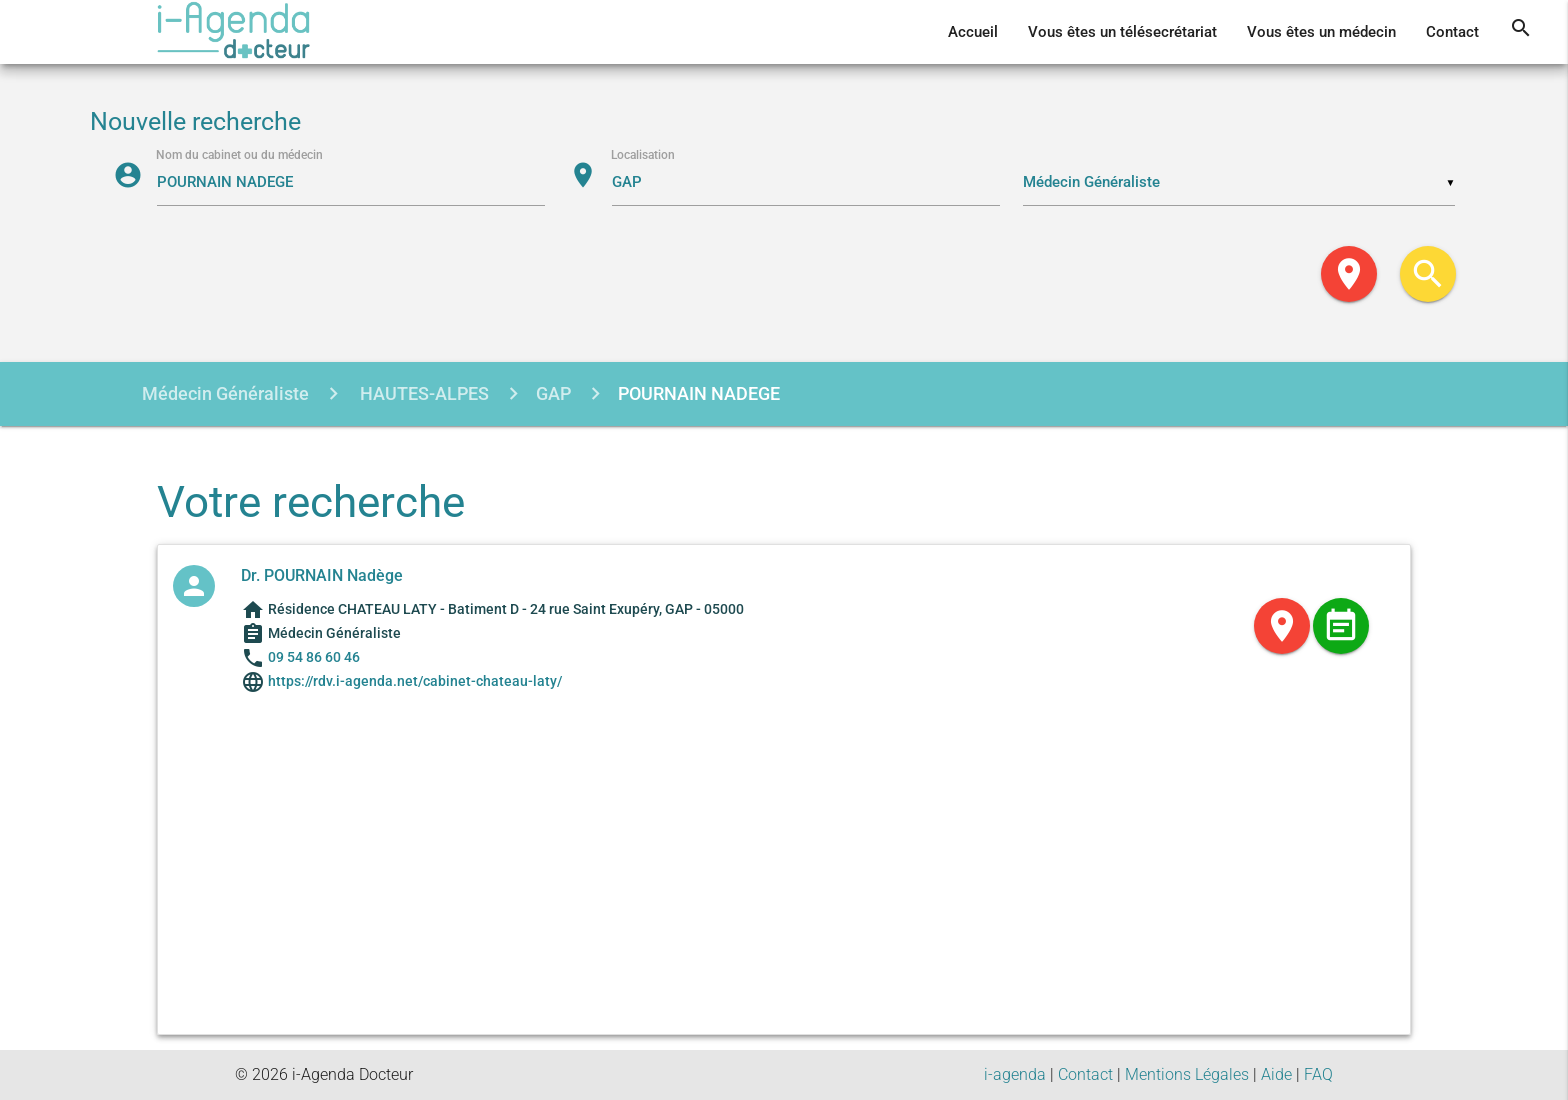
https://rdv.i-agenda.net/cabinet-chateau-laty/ (413, 681)
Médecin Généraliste (225, 393)
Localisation (645, 156)
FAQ (1318, 1074)
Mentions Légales (1187, 1074)
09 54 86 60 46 (314, 657)
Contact (1452, 32)
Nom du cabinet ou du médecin (241, 156)
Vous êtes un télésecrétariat (1122, 32)
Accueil (973, 32)
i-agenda (1015, 1074)
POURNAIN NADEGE (699, 393)
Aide (1276, 1074)
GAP (553, 393)
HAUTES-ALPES (422, 393)
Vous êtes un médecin (1321, 32)
